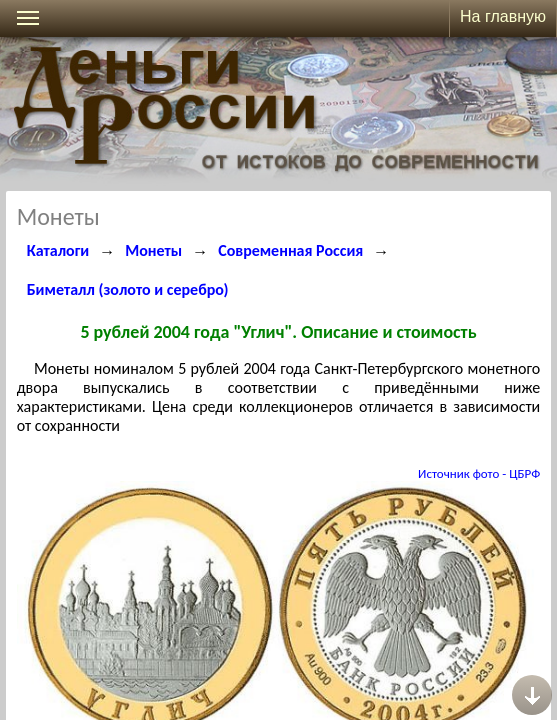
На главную (503, 16)
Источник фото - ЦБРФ (479, 473)
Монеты (153, 250)
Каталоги (58, 250)
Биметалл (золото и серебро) (128, 289)
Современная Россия (290, 250)
